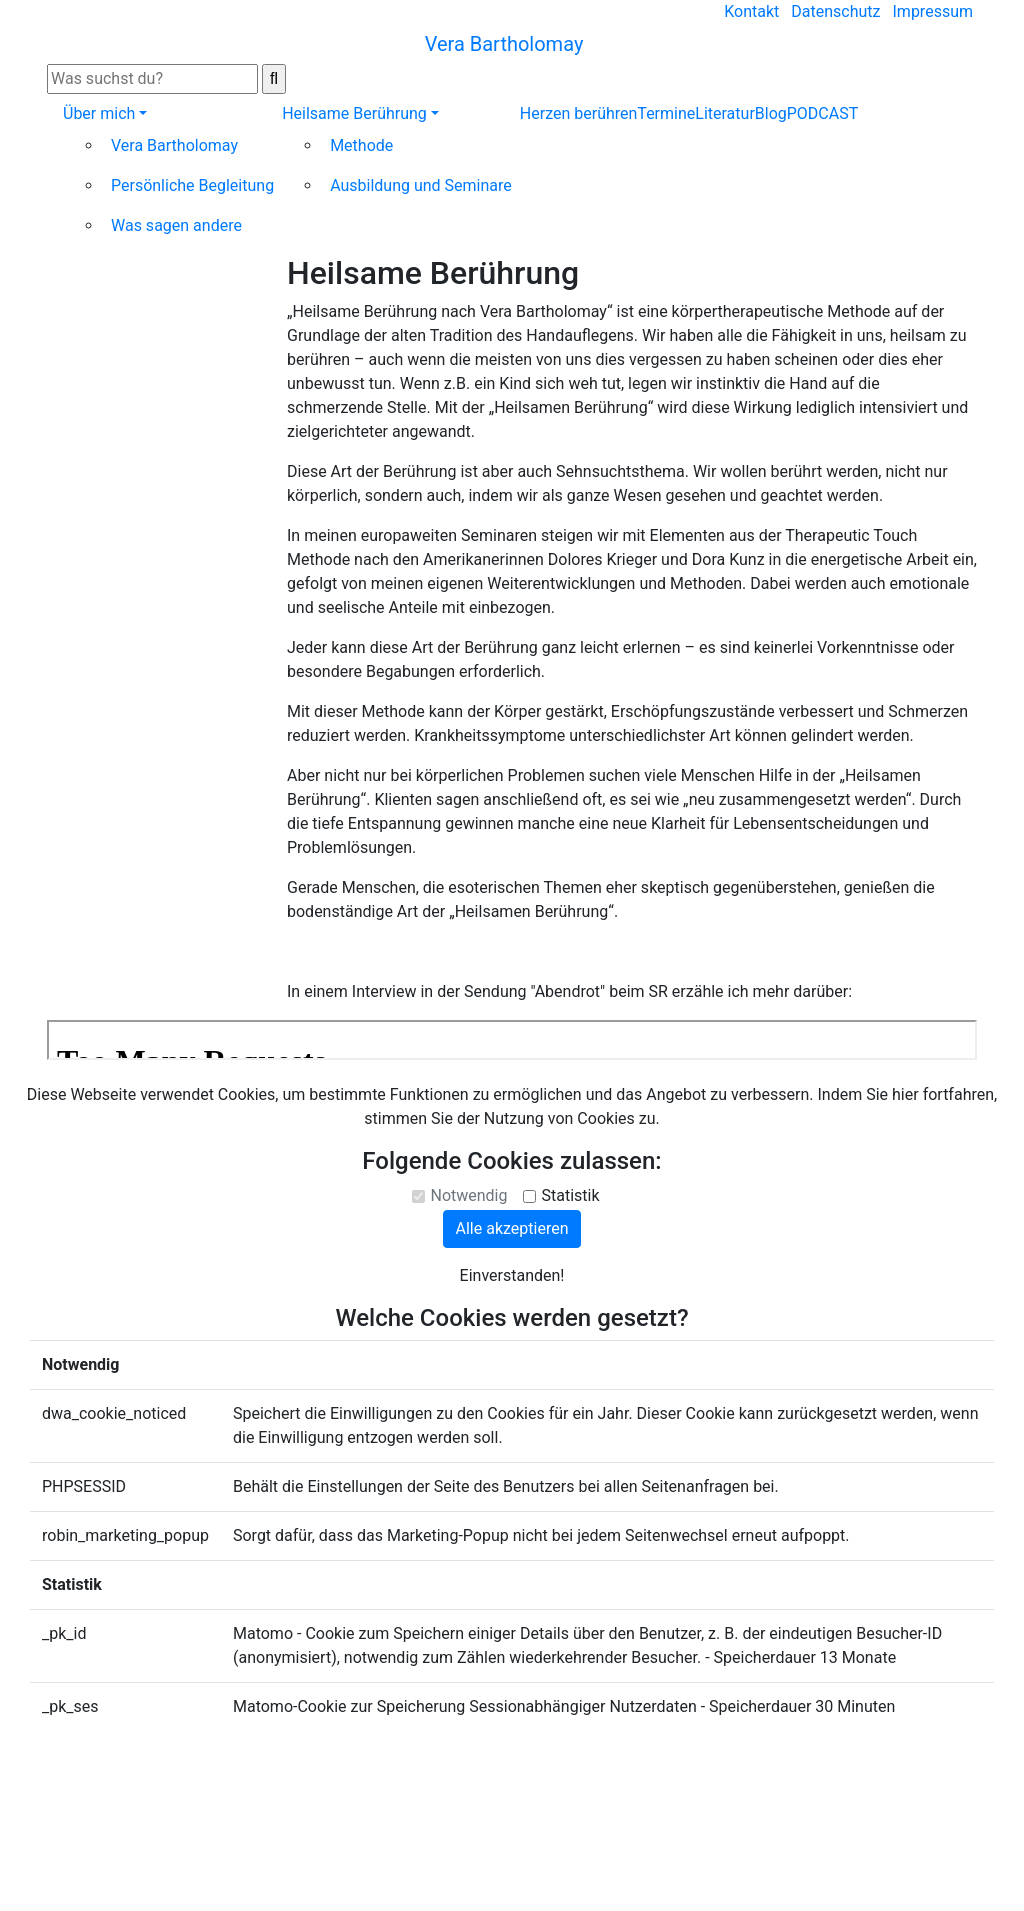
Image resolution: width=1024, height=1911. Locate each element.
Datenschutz (835, 11)
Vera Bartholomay (174, 145)
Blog (771, 113)
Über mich (99, 113)
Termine (666, 113)
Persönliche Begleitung (192, 185)
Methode (361, 145)
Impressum (933, 11)
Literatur (725, 113)
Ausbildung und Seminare (421, 185)
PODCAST (823, 113)
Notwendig (468, 1195)
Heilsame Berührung (354, 113)
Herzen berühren (579, 113)
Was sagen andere (176, 225)
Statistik (570, 1195)
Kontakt (751, 11)
